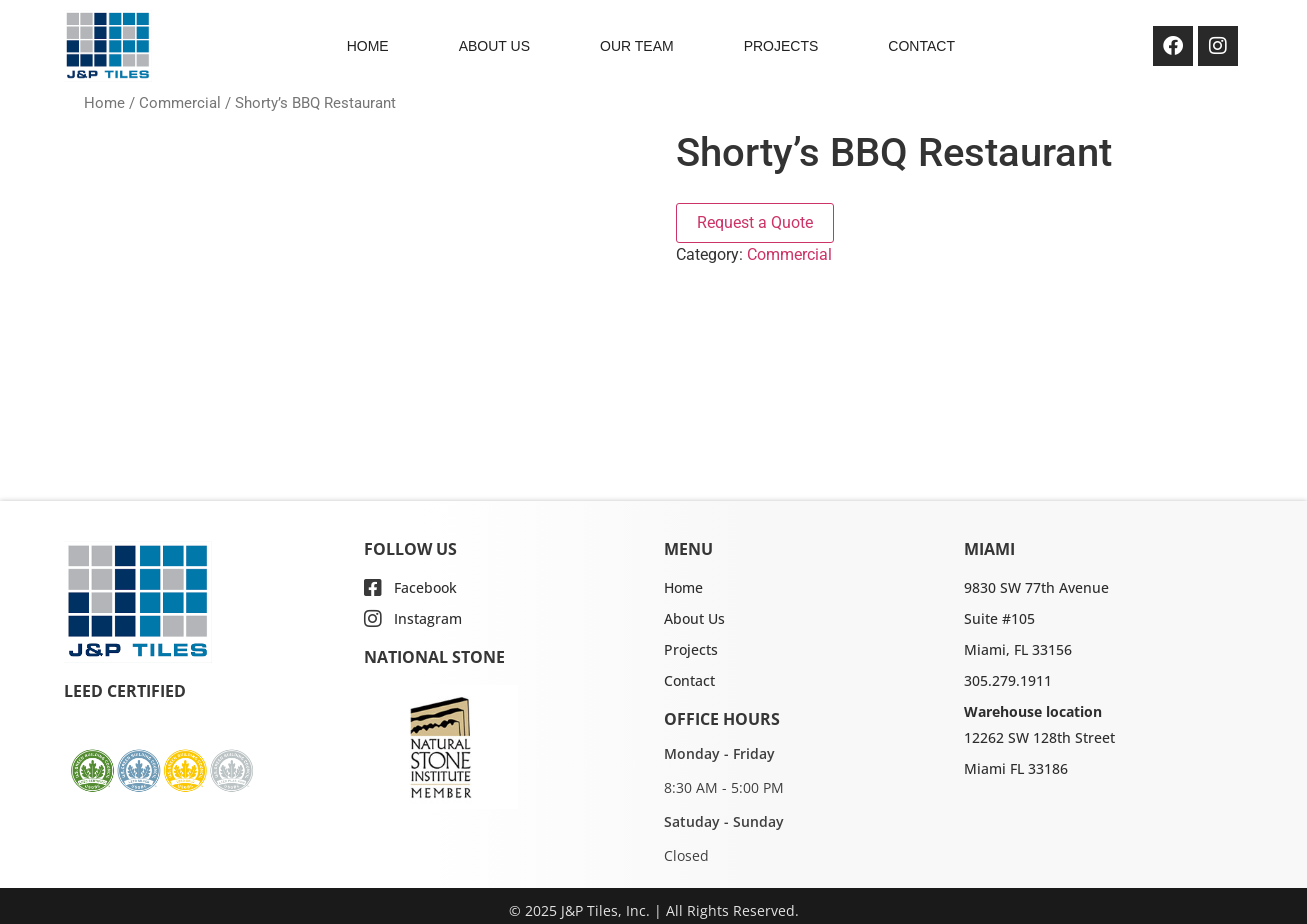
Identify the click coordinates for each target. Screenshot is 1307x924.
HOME (368, 46)
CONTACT (921, 46)
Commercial (180, 103)
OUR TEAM (637, 46)
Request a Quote (755, 222)
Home (104, 103)
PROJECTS (781, 46)
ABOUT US (494, 46)
